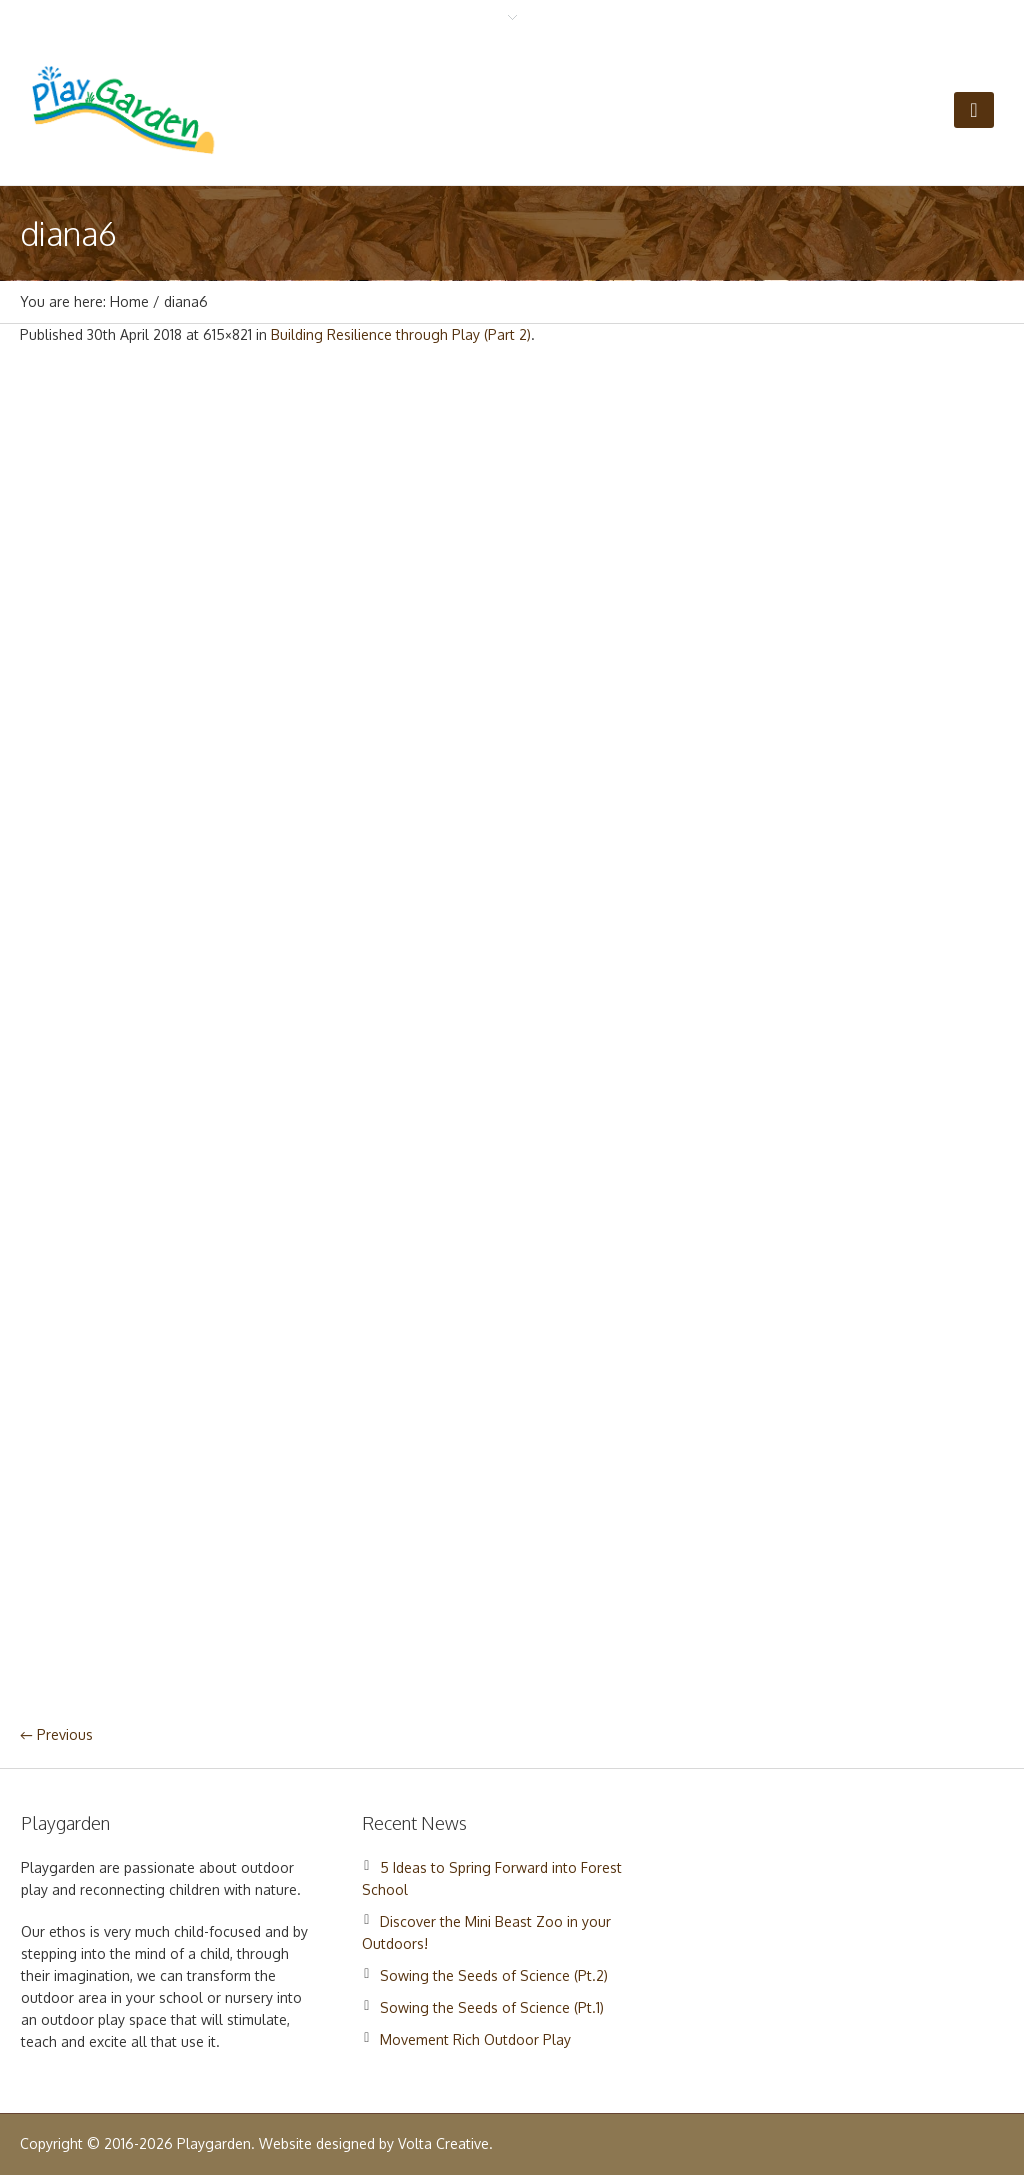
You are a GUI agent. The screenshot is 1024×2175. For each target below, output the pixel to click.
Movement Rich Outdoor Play (475, 2039)
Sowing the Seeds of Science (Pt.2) (494, 1975)
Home (129, 301)
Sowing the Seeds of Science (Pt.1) (492, 2007)
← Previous (56, 1734)
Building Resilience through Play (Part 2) (401, 334)
